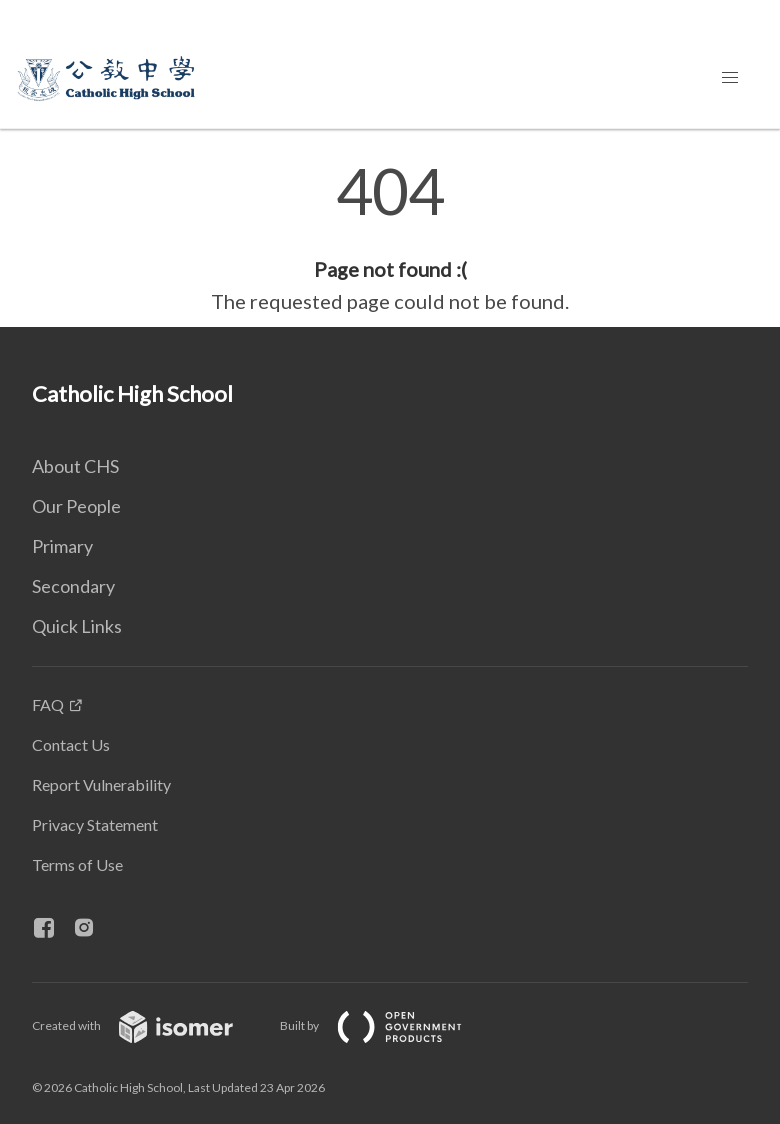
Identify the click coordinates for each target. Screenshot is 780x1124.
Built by (387, 1025)
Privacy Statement (95, 824)
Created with (148, 1025)
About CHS (75, 466)
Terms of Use (77, 864)
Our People (76, 506)
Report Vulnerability (101, 784)
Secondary (73, 586)
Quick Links (77, 626)
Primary (62, 546)
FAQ (48, 704)
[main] (390, 238)
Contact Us (71, 744)
